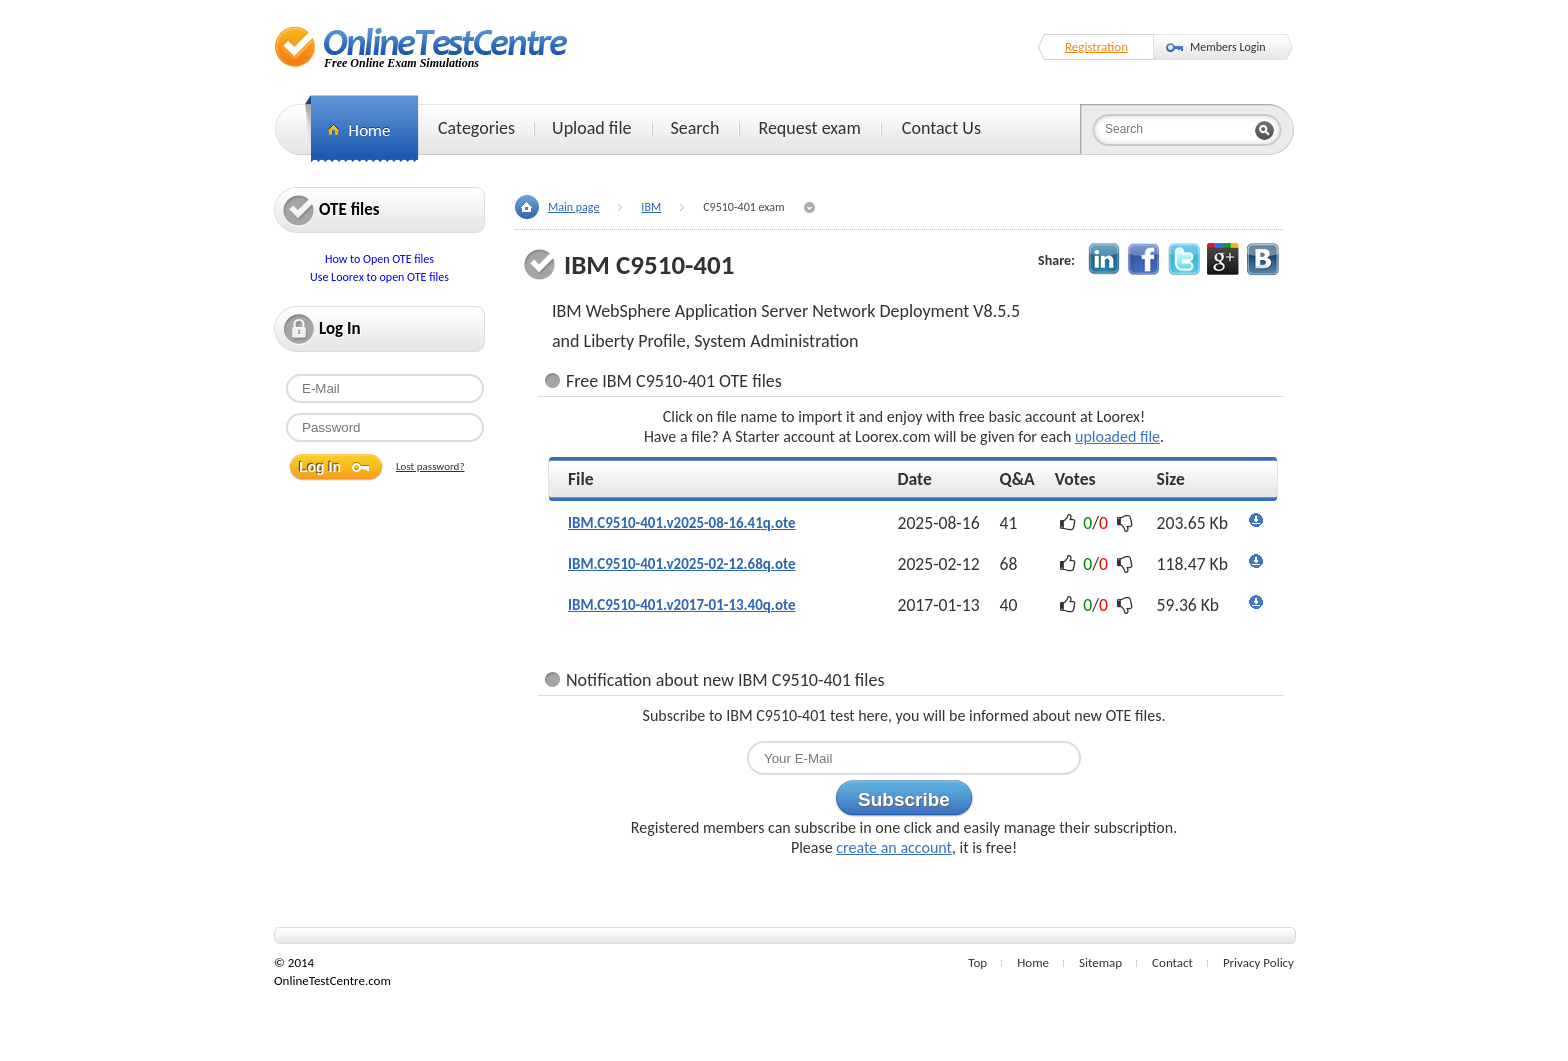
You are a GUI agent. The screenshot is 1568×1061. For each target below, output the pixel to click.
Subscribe (904, 799)
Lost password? (430, 466)
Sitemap (1100, 962)
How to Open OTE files (379, 259)
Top (977, 962)
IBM (651, 207)
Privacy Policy (1258, 962)
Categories (476, 128)
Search (695, 128)
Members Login (1228, 47)
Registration (1096, 46)
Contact (1172, 962)
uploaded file (1117, 436)
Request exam (809, 128)
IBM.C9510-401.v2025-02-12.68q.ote (682, 564)
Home (1033, 962)
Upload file (591, 128)
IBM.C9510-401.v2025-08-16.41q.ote (682, 523)
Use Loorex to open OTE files (379, 277)
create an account (894, 847)
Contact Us (941, 128)
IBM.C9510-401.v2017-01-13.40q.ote (682, 605)
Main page (573, 207)
